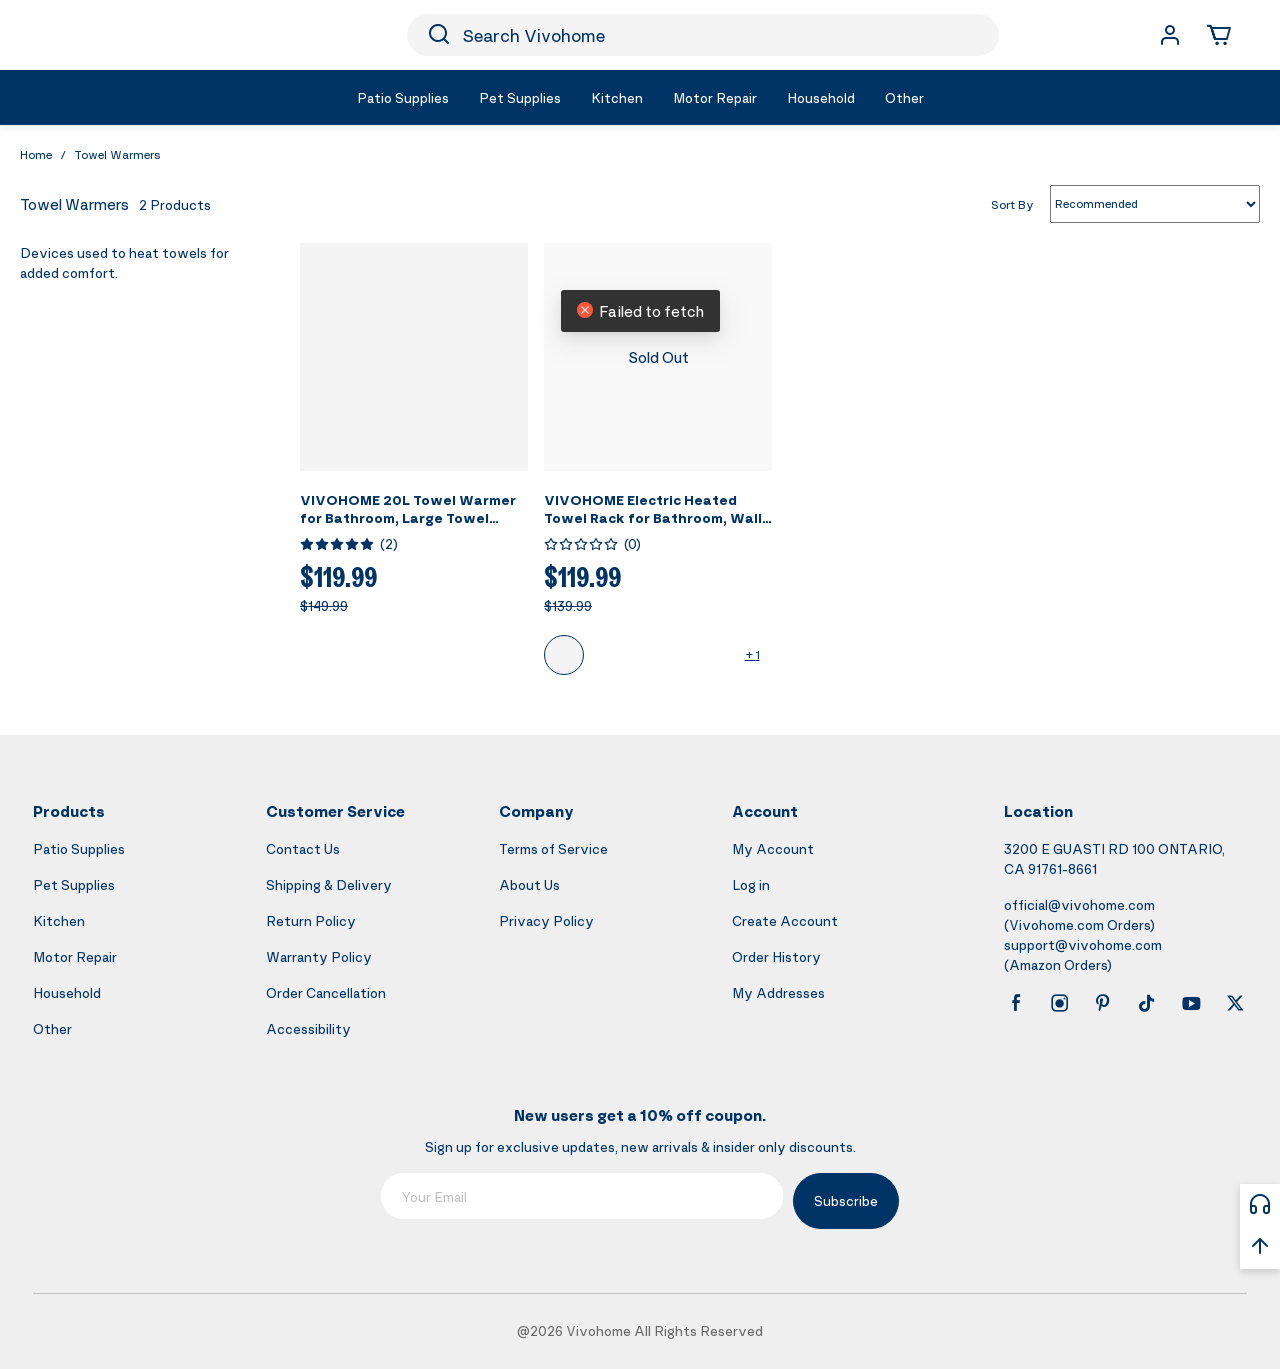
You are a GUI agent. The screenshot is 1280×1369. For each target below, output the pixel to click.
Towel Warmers (117, 154)
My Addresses (778, 992)
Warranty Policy (319, 956)
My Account (773, 848)
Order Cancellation (326, 992)
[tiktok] (1147, 1003)
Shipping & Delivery (329, 884)
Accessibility (308, 1028)
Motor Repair (75, 956)
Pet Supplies (74, 884)
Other (52, 1028)
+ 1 (752, 654)
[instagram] (1060, 1003)
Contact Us (303, 848)
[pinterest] (1103, 1003)
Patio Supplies (79, 848)
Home (36, 154)
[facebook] (1016, 1003)
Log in (751, 884)
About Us (529, 884)
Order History (776, 956)
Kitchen (59, 920)
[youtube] (1191, 1003)
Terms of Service (553, 848)
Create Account (785, 920)
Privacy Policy (546, 920)
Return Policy (311, 920)
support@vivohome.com (1083, 944)
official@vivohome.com (1079, 904)
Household (67, 992)
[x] (1235, 1003)
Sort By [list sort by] (1012, 203)
